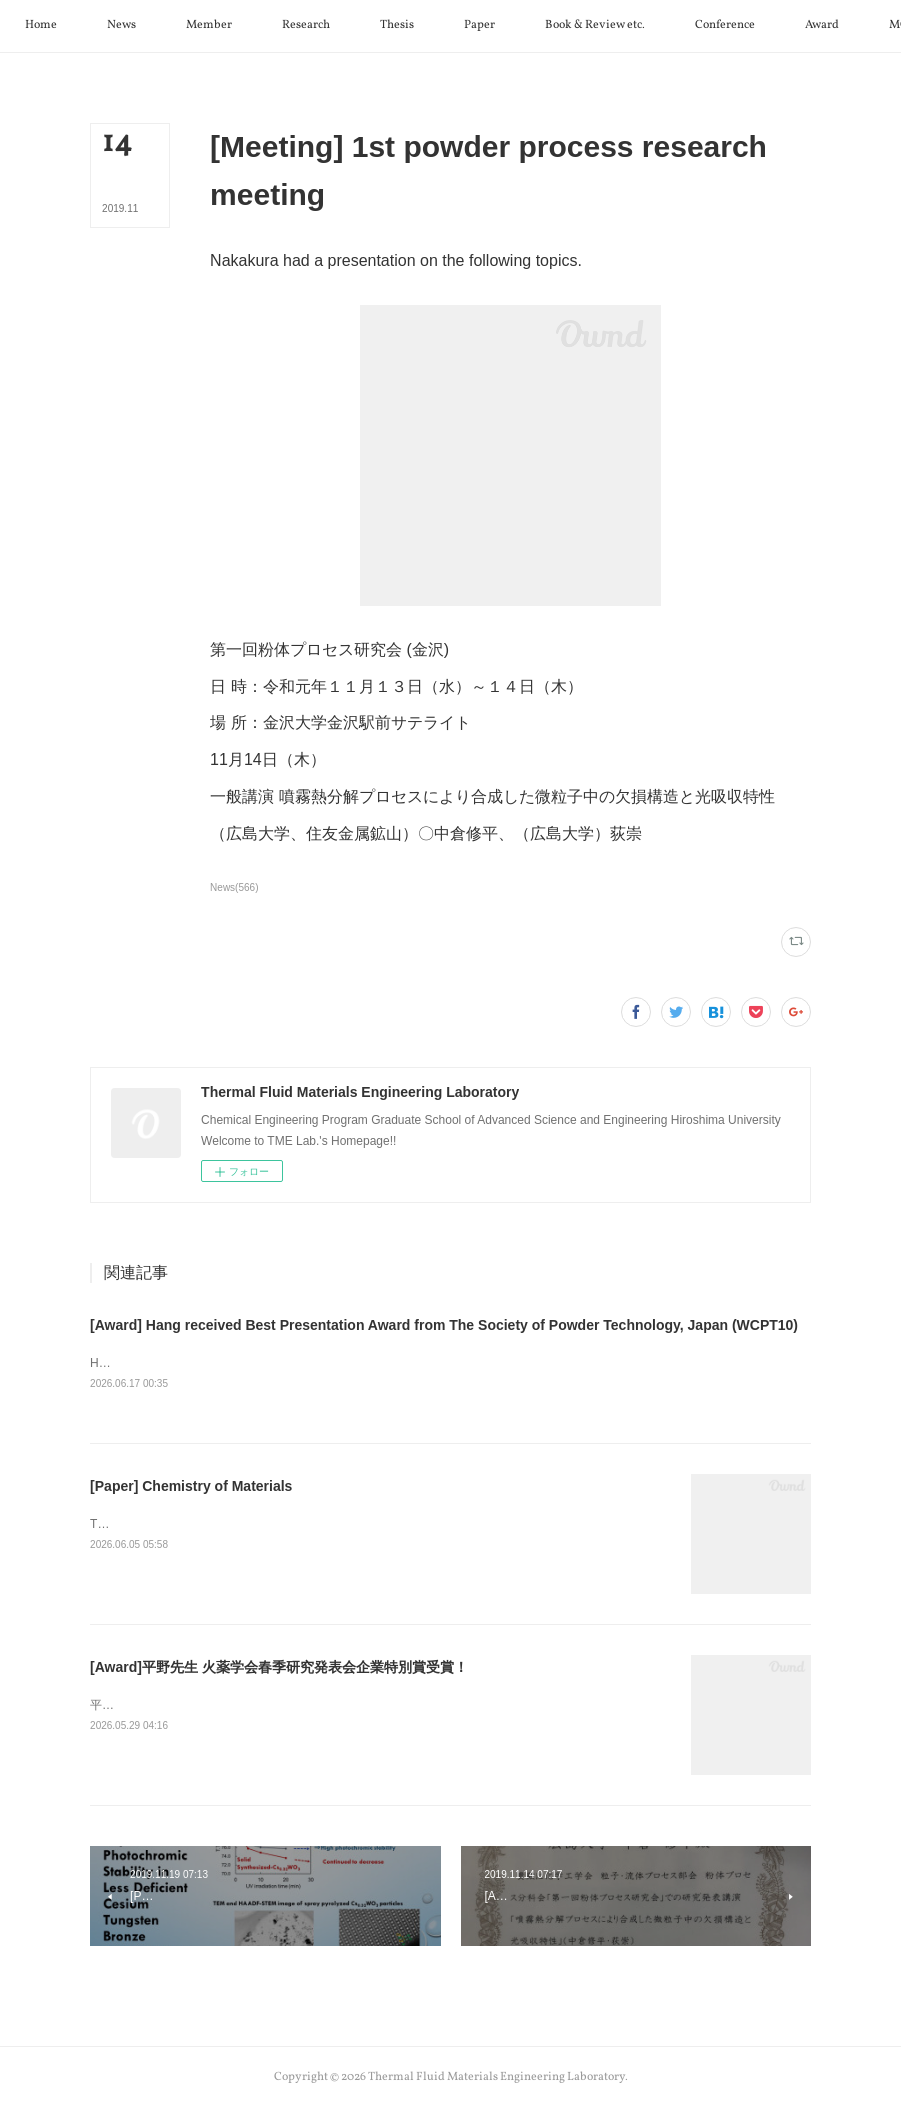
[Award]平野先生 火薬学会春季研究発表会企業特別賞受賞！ (279, 1669)
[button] (109, 26)
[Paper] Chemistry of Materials (191, 1488)
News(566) (234, 887)
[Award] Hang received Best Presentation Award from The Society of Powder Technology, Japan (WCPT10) (444, 1325)
